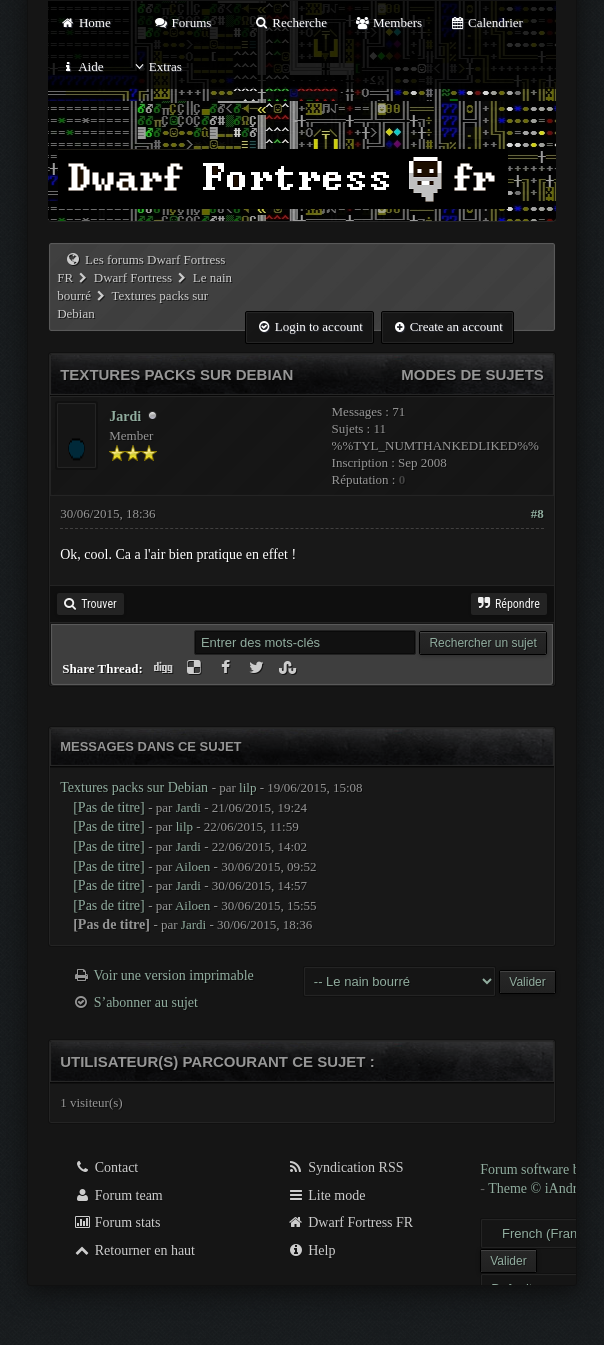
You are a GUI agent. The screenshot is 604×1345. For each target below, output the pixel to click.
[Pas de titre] (109, 807)
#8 (537, 513)
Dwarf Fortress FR (350, 1222)
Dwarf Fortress (133, 277)
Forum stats (116, 1222)
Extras (156, 66)
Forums (182, 22)
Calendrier (486, 22)
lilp (247, 787)
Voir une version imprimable (173, 975)
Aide (81, 66)
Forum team (118, 1195)
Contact (105, 1167)
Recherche (291, 22)
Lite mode (326, 1195)
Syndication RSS (345, 1167)
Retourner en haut (134, 1250)
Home (85, 22)
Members (388, 22)
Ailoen (192, 866)
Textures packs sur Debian (134, 787)
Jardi (125, 416)
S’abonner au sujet (146, 1002)
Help (311, 1250)
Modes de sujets (472, 374)
